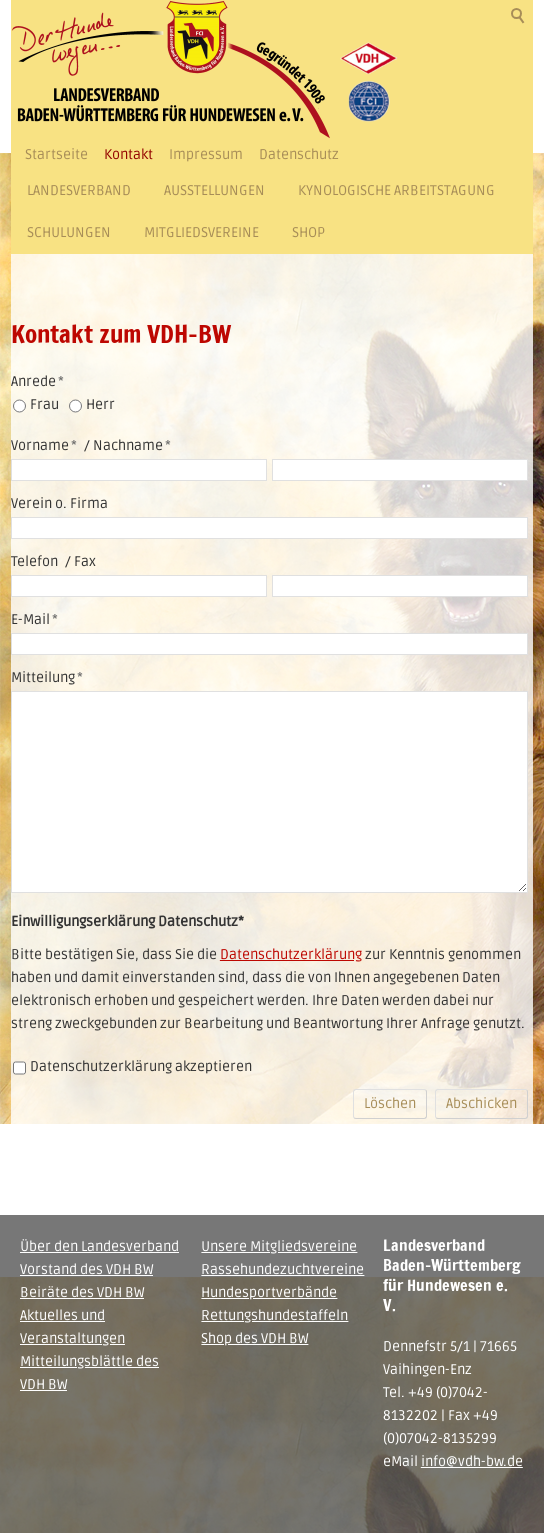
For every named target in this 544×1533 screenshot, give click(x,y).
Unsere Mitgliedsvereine (279, 1246)
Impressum (206, 154)
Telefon (34, 561)
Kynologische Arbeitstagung (396, 190)
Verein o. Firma (59, 503)
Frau (44, 404)
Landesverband (79, 190)
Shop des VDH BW (254, 1338)
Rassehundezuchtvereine (282, 1269)
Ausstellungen (214, 190)
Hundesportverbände (269, 1292)
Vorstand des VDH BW (86, 1269)
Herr (100, 404)
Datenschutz (299, 154)
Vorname (44, 445)
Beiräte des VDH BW (82, 1292)
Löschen (390, 1103)
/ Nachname (126, 445)
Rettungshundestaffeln (274, 1315)
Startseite (56, 154)
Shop (308, 232)
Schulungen (69, 232)
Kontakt (128, 154)
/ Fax (79, 561)
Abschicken (481, 1103)
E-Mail (34, 619)
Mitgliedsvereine (201, 232)
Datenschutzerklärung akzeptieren (141, 1066)
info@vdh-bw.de (472, 1461)
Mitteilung (47, 677)
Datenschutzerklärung (291, 954)
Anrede (37, 381)
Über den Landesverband (99, 1246)
